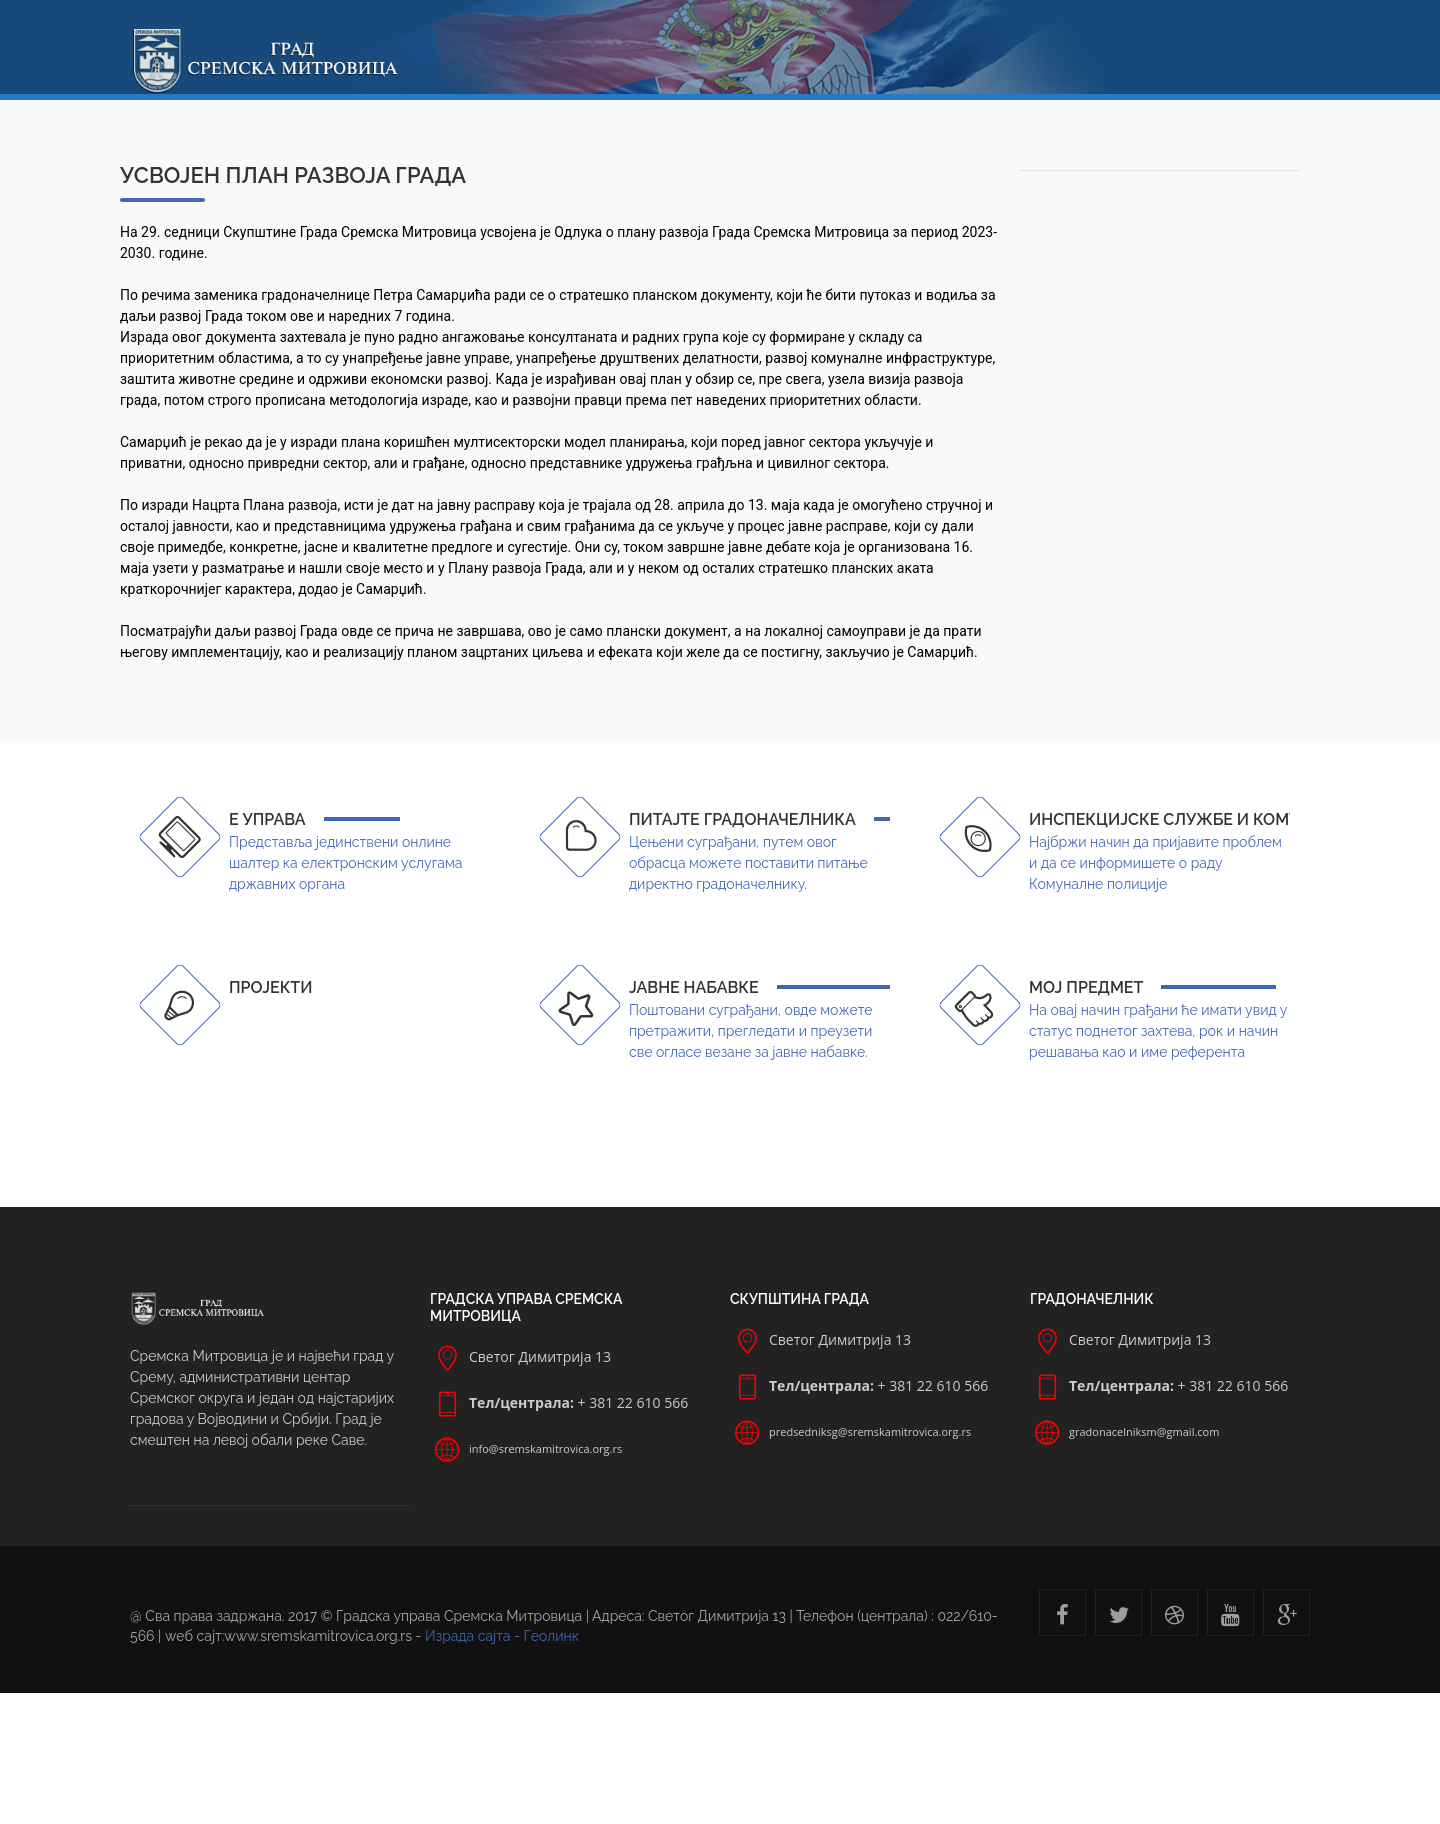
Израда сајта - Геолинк (502, 1636)
